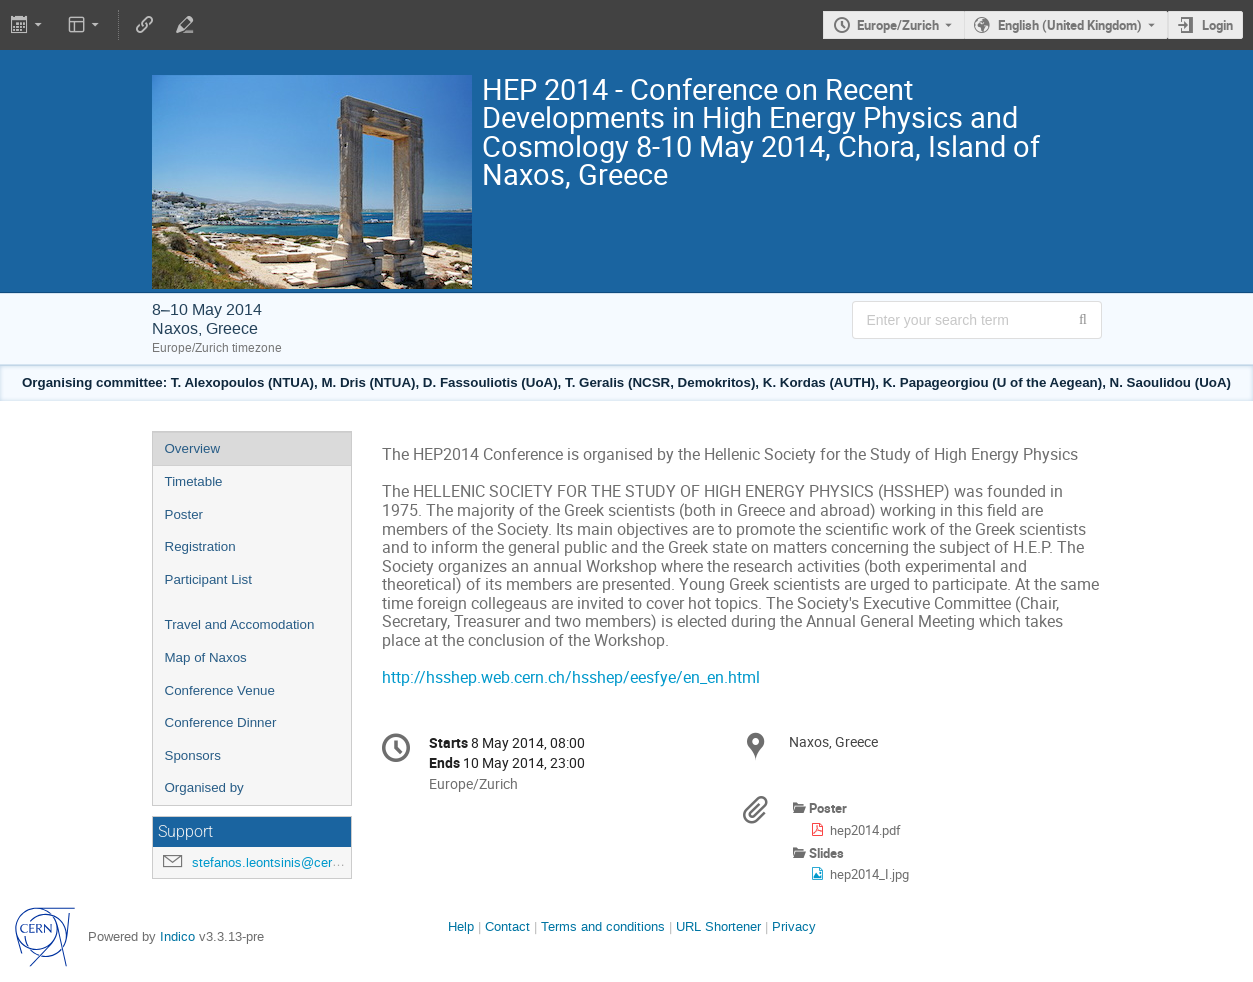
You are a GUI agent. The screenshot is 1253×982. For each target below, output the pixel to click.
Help (461, 926)
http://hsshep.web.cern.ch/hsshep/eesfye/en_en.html (571, 677)
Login (1217, 25)
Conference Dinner (221, 722)
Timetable (194, 481)
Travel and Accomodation (240, 624)
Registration (200, 546)
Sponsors (193, 755)
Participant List (208, 579)
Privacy (794, 926)
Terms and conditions (603, 926)
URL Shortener (718, 926)
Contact (507, 926)
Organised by (204, 787)
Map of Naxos (206, 657)
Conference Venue (220, 690)
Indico (177, 936)
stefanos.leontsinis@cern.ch (274, 862)
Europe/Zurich (898, 25)
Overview (193, 448)
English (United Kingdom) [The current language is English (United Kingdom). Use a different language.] (1070, 25)
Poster (184, 514)
